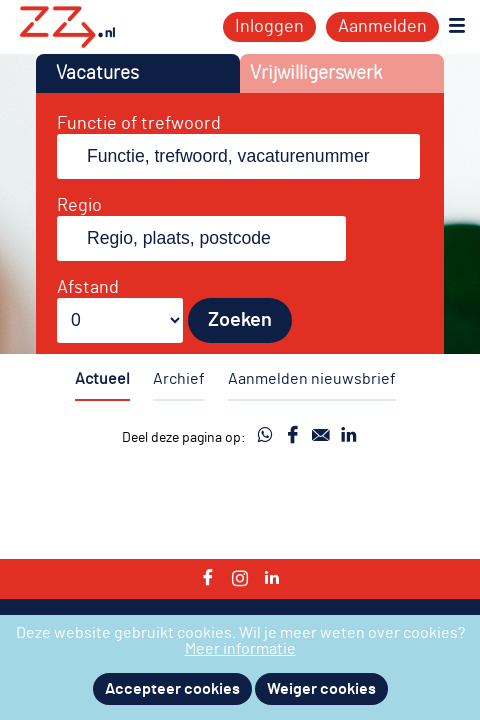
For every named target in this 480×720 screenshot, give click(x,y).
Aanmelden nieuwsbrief (312, 379)
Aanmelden (382, 27)
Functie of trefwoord (139, 124)
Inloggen (269, 27)
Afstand (88, 288)
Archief (179, 379)
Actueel (102, 379)
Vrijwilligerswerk (316, 73)
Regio (79, 206)
